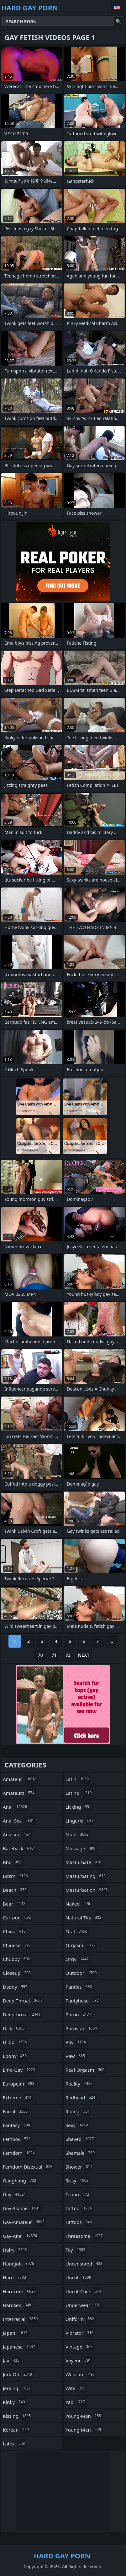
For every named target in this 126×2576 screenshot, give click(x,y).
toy (76, 2249)
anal (16, 1807)
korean (16, 2429)
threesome (85, 2236)
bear (15, 1903)
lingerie (80, 1820)
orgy (78, 1959)
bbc (13, 1862)
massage (81, 1848)
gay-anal (21, 2236)
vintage (80, 2346)
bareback (20, 1848)
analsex (17, 1834)
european (19, 2083)
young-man (84, 2416)
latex (14, 2443)
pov (76, 2042)
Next (84, 1655)
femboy (17, 2139)
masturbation (87, 1890)
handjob (19, 2263)
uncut (79, 2277)
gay (15, 2194)
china (15, 1931)
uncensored (85, 2263)
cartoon (17, 1917)
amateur (20, 1779)
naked (79, 1903)
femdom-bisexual (28, 2166)
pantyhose (83, 2000)
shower (80, 2166)
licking (79, 1807)
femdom (19, 2153)
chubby (17, 1959)
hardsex (18, 2305)
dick (14, 2028)
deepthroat (22, 2014)
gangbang (20, 2180)
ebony (15, 2056)
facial (16, 2111)
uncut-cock (84, 2291)
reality (80, 2083)
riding (78, 2111)
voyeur (79, 2360)
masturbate (84, 1862)
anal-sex (19, 1820)
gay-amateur (24, 2222)
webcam (81, 2374)
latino (79, 1793)
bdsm (16, 1876)
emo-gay (20, 2070)
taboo (78, 2194)
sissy (78, 2180)
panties (79, 1986)
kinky (15, 2402)
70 (40, 1655)
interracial (21, 2319)
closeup (17, 1973)
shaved (81, 2139)
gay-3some (22, 2208)
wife (76, 2388)
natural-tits (84, 1917)
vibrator (80, 2333)
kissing (17, 2416)
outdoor (82, 1973)
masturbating (86, 1876)
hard (15, 2277)
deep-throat (23, 2000)
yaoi (76, 2402)
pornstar (82, 2028)
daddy (16, 1986)
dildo (15, 2042)
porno (79, 2014)
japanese (20, 2346)
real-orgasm (86, 2070)
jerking (17, 2388)
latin (78, 1779)
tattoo (79, 2208)
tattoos (79, 2222)
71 (54, 1655)
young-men (84, 2429)
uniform (81, 2319)
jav (12, 2360)
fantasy (17, 2125)
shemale (81, 2153)
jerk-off (18, 2374)
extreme (18, 2097)
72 (68, 1655)
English (118, 7)
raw (76, 2056)
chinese (17, 1945)
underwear (84, 2305)
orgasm (81, 1945)
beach (15, 1890)
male (78, 1834)
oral (77, 1931)
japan (16, 2333)
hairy (16, 2249)
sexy (77, 2125)
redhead (81, 2097)
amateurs (19, 1793)
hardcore (20, 2291)
